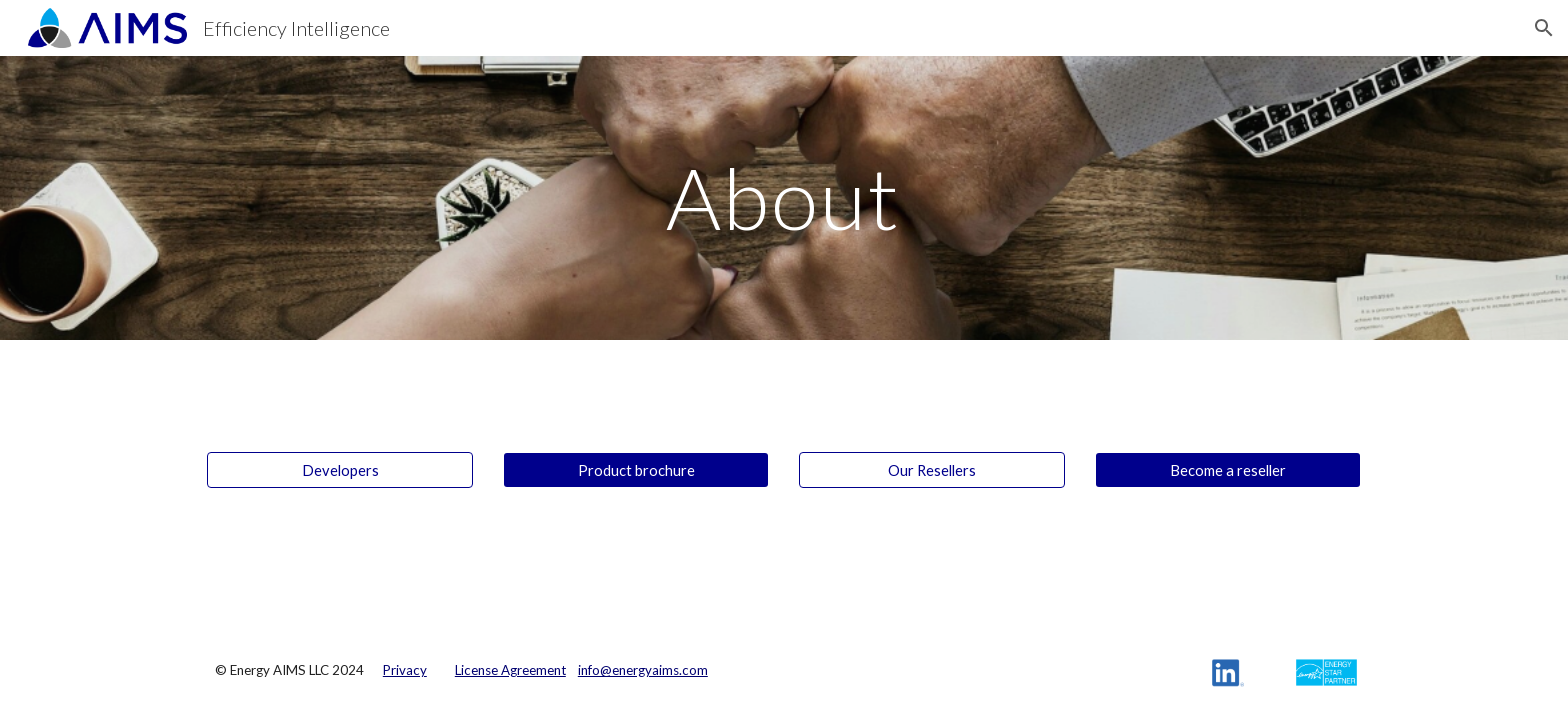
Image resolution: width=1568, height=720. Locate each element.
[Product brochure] (636, 470)
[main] (784, 197)
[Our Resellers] (932, 470)
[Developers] (340, 470)
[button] (1544, 28)
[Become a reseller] (1228, 470)
